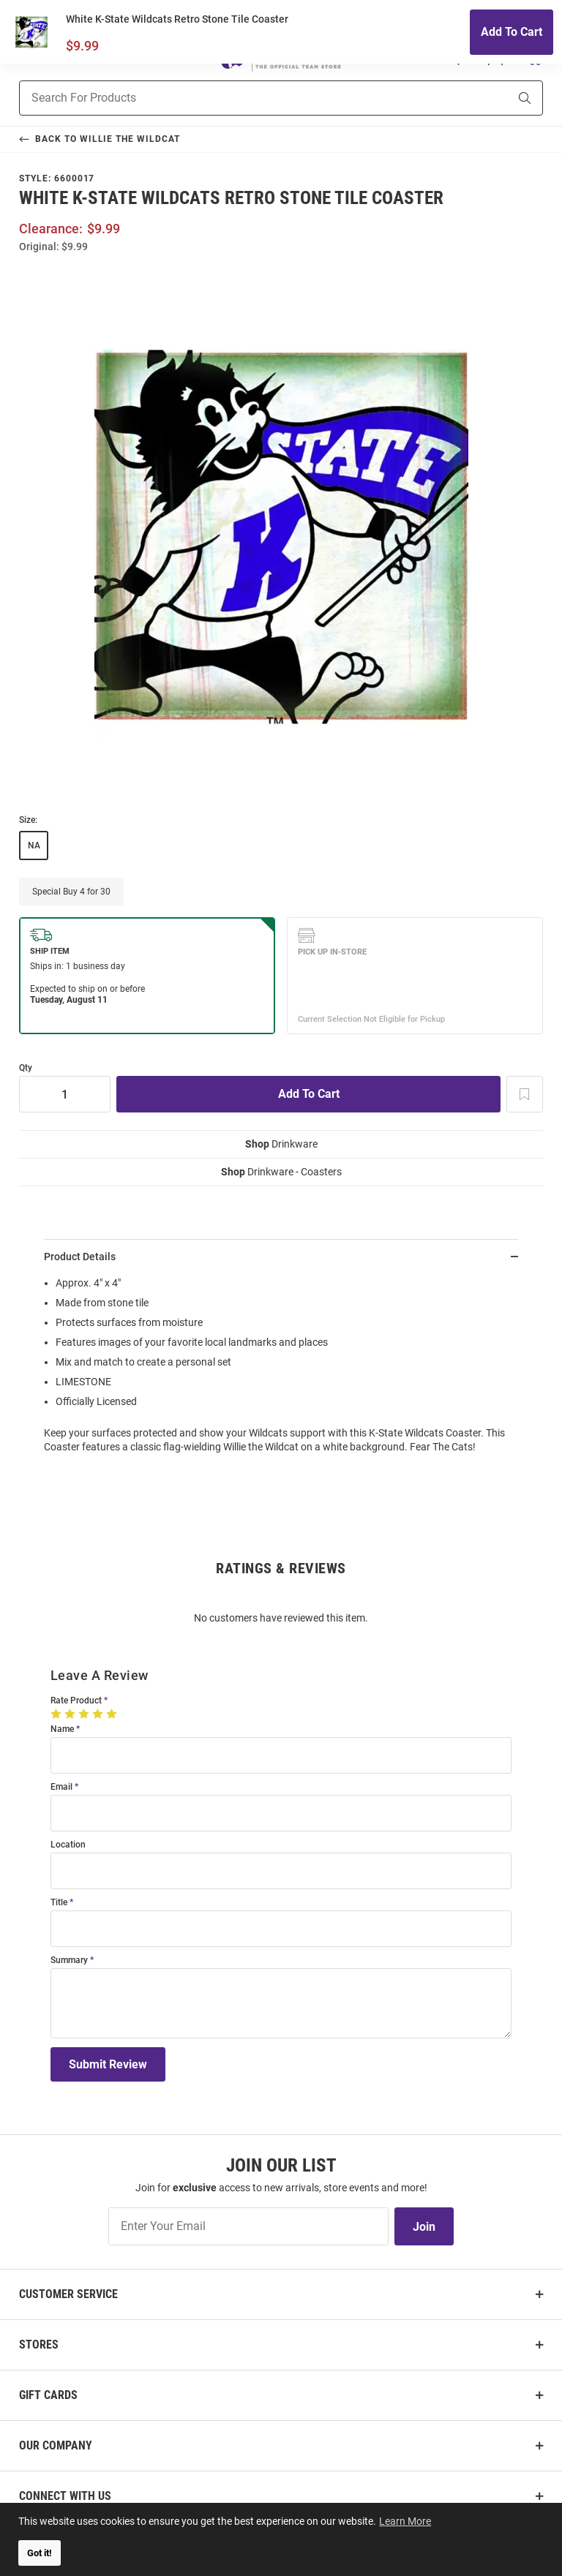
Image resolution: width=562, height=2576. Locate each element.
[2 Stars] (71, 1714)
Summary (69, 1960)
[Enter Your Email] (248, 2226)
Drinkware (281, 1144)
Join (424, 2227)
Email (61, 1787)
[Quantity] (64, 1094)
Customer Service (68, 2294)
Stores (39, 2344)
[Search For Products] (245, 98)
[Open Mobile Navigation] (27, 58)
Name (62, 1729)
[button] (459, 57)
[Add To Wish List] (524, 1094)
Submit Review (108, 2064)
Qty (25, 1068)
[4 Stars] (99, 1714)
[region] (281, 1369)
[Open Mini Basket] (534, 57)
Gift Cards (48, 2395)
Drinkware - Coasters (281, 1172)
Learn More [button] (406, 2520)
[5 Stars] (113, 1714)
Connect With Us (65, 2496)
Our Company (55, 2445)
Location (68, 1845)
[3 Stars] (85, 1714)
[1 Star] (57, 1714)
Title (58, 1902)
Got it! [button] (39, 2552)
